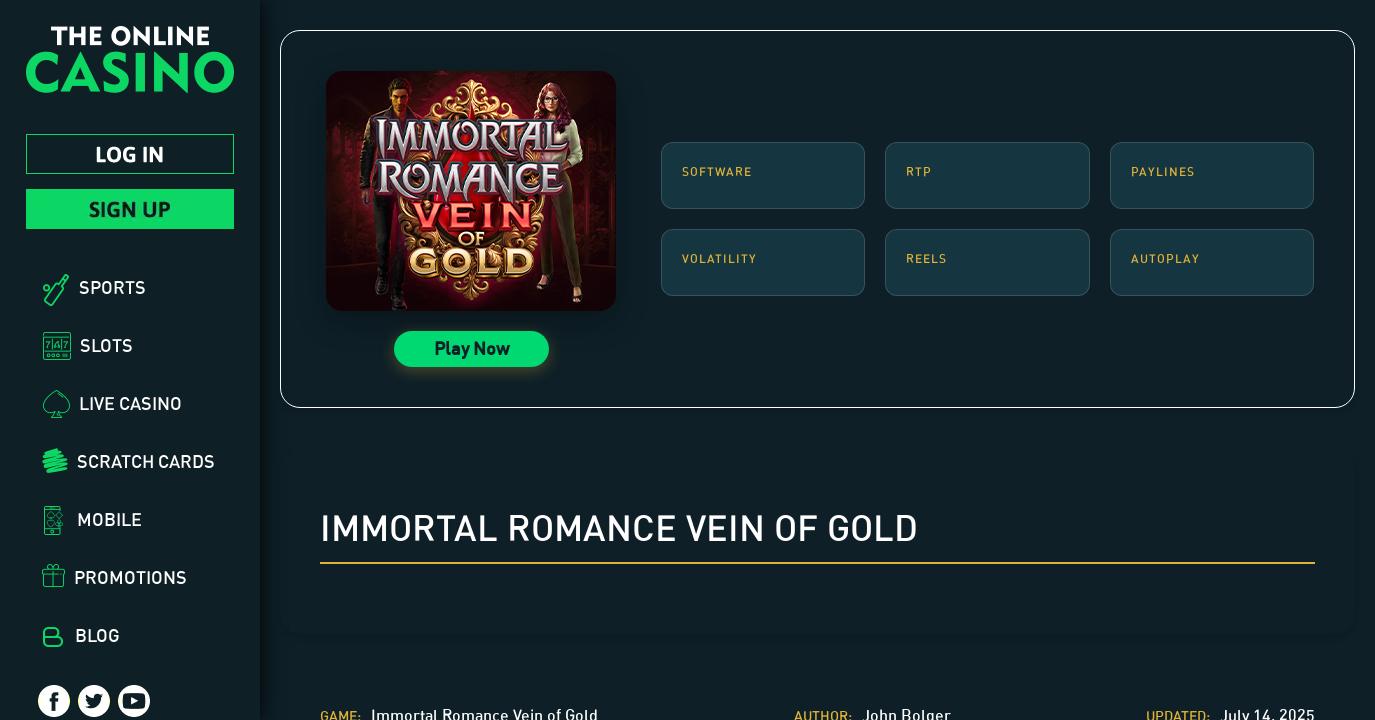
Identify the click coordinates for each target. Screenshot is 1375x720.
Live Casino (130, 403)
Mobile (109, 519)
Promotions (130, 577)
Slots (106, 345)
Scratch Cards (146, 461)
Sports (112, 287)
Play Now (471, 348)
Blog (97, 635)
